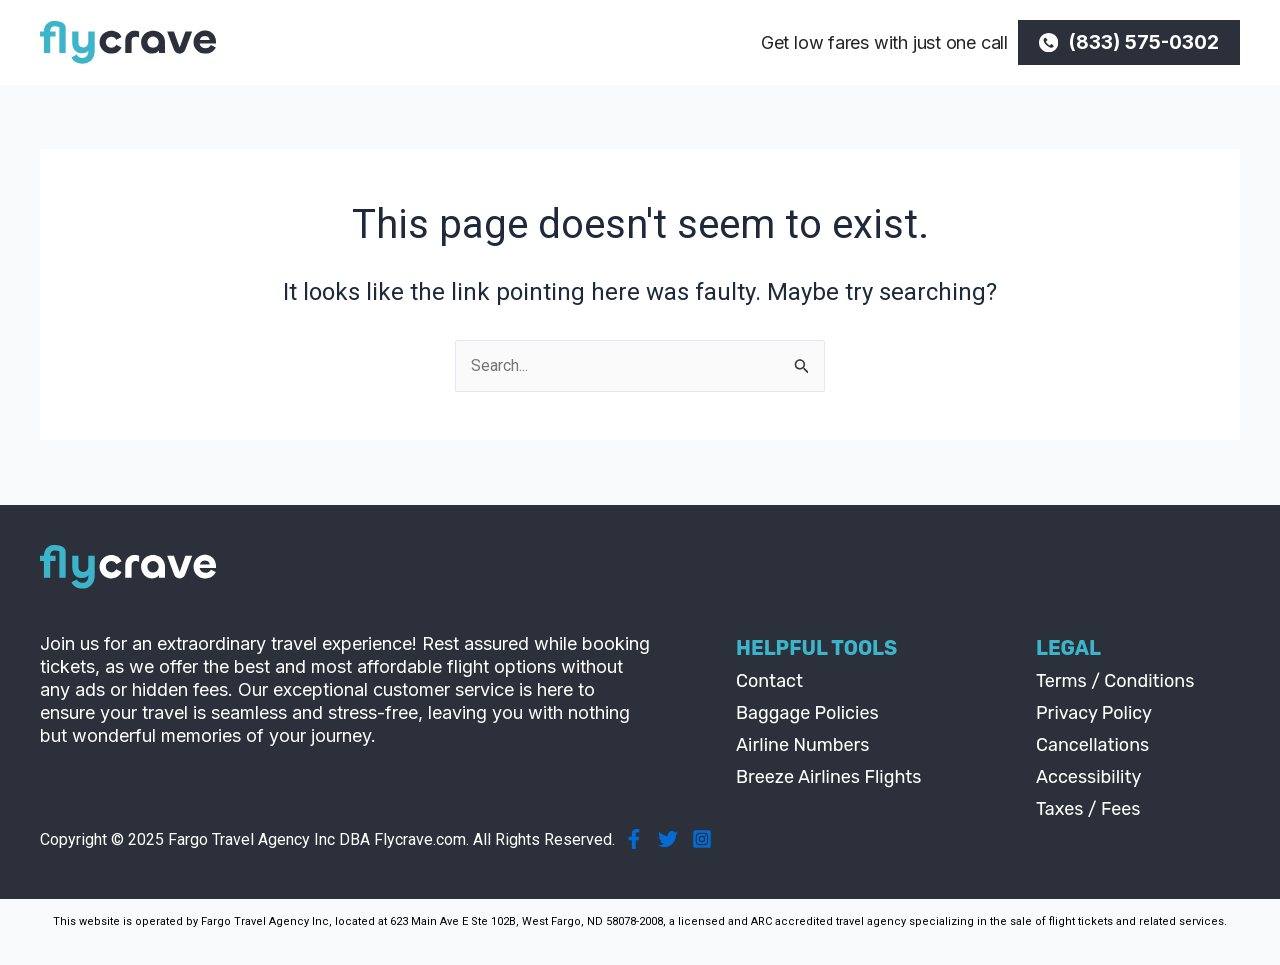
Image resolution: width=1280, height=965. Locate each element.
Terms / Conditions (1115, 681)
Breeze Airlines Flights (829, 777)
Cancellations (1092, 745)
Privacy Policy (1094, 713)
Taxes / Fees (1088, 809)
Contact (769, 681)
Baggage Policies (807, 713)
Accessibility (1088, 777)
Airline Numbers (803, 745)
